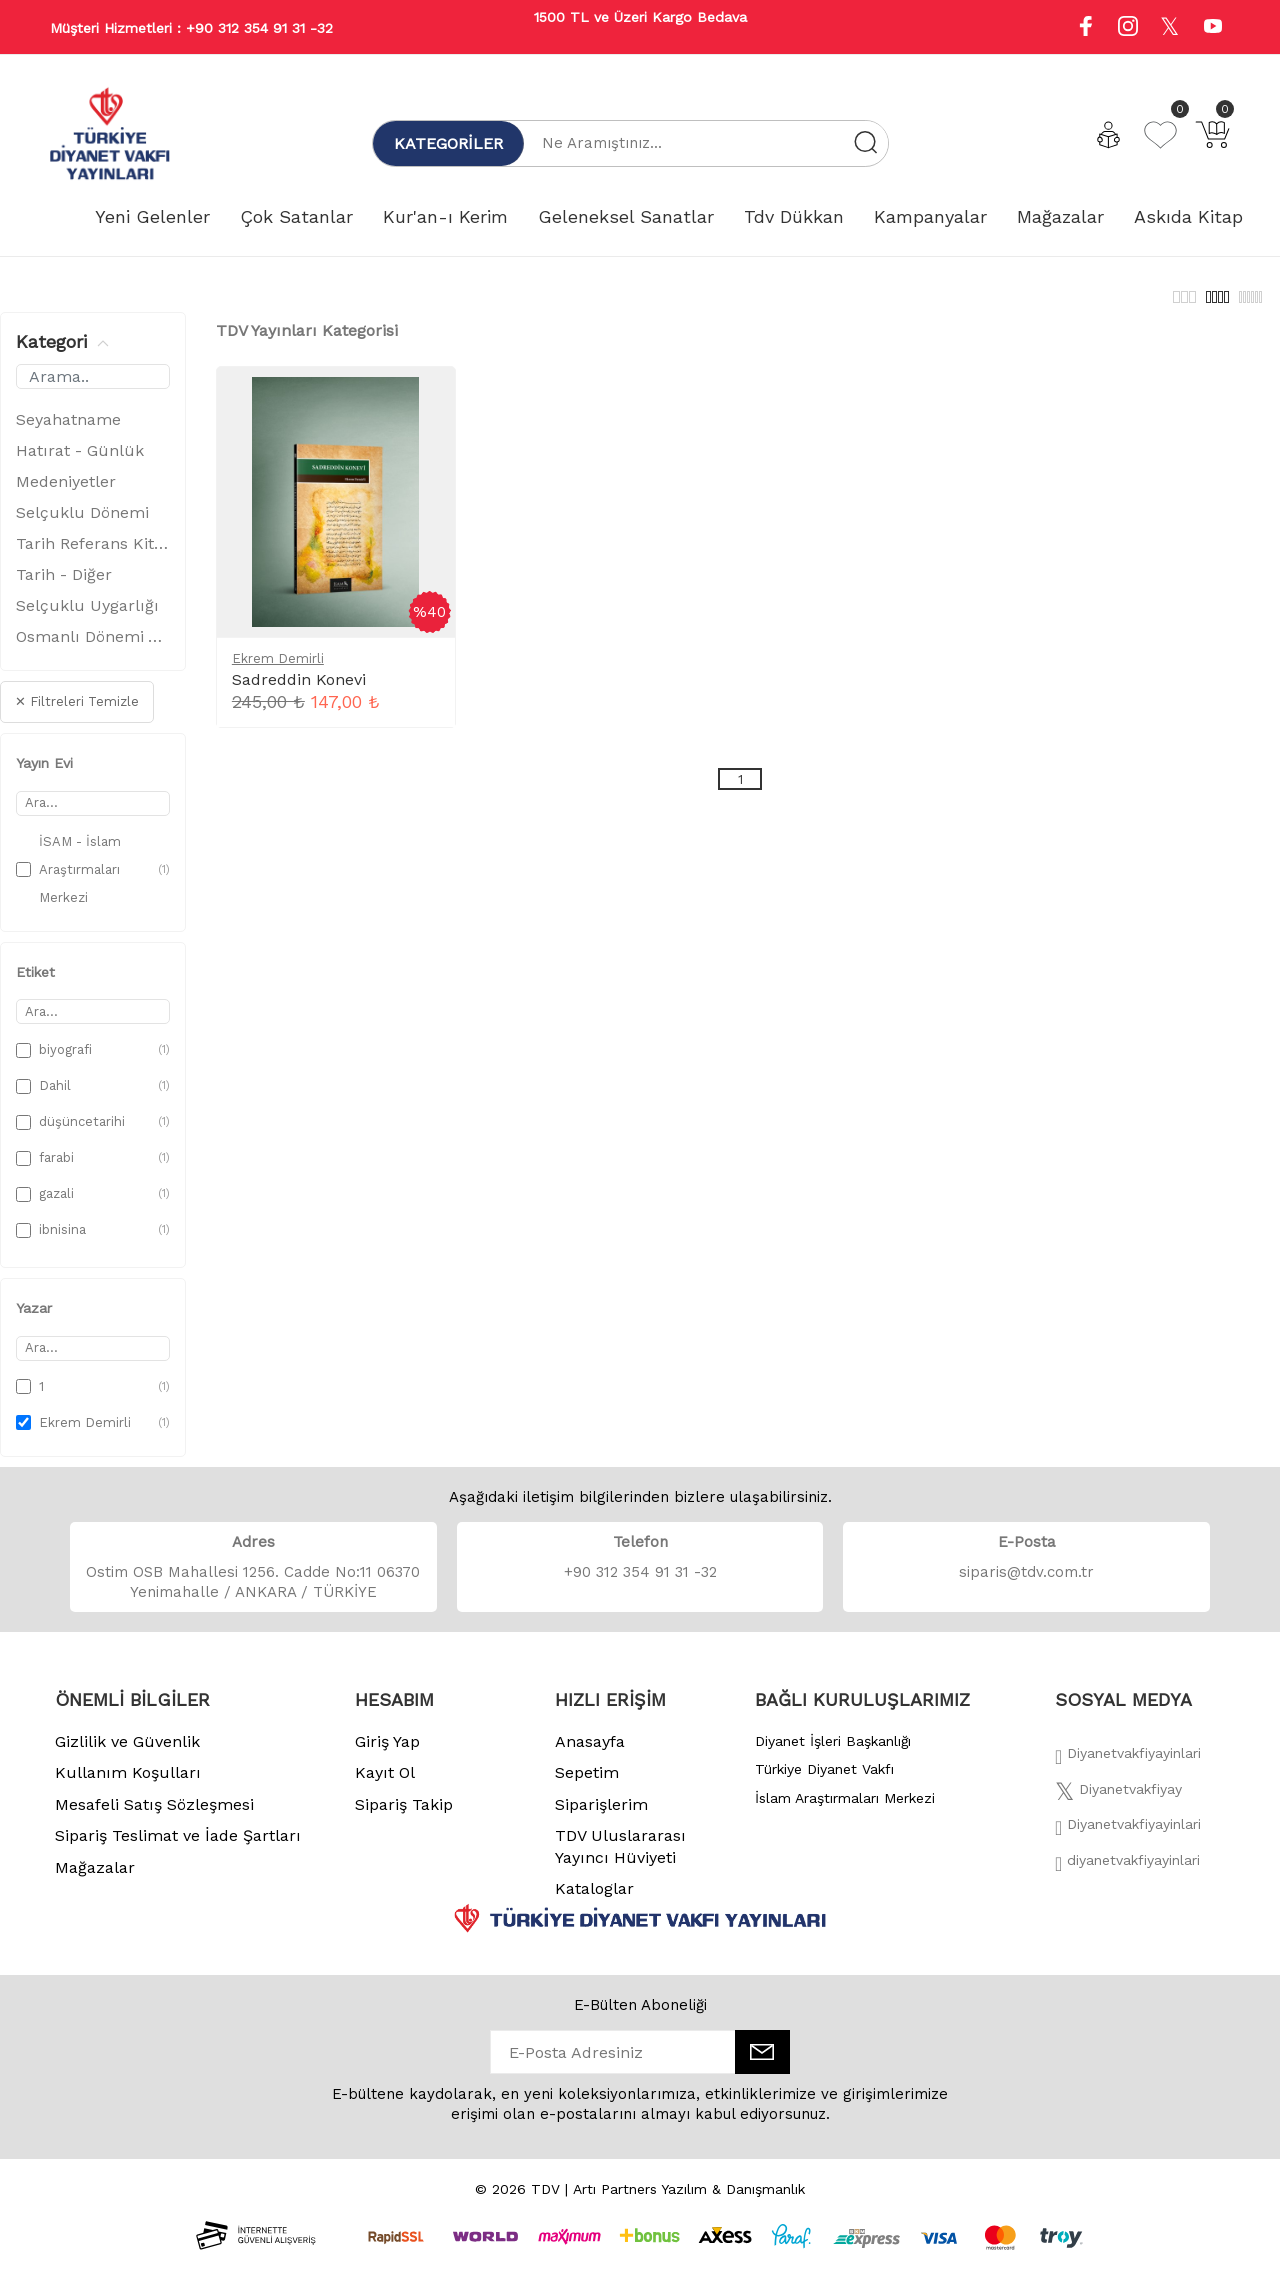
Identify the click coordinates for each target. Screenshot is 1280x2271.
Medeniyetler (66, 492)
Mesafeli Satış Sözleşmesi (154, 1815)
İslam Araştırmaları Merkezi (845, 1809)
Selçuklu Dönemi (82, 523)
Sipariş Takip (404, 1815)
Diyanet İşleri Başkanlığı (833, 1752)
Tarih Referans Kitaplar (93, 554)
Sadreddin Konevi (299, 690)
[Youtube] (1213, 28)
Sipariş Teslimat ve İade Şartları (178, 1846)
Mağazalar (95, 1878)
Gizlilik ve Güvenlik (127, 1752)
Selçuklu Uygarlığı (87, 616)
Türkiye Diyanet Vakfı (824, 1780)
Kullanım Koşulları (128, 1783)
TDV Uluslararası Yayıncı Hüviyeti (620, 1857)
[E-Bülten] (762, 2063)
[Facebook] (1128, 1770)
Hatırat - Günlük (80, 461)
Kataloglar (594, 1899)
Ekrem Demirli (278, 669)
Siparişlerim (601, 1815)
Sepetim (587, 1783)
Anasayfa (590, 1752)
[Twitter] (1118, 1806)
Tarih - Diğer (64, 585)
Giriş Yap (387, 1752)
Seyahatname (68, 430)
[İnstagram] (1128, 1841)
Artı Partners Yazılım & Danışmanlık (689, 2200)
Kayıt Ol (385, 1783)
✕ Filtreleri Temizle (77, 712)
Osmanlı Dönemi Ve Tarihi (93, 647)
